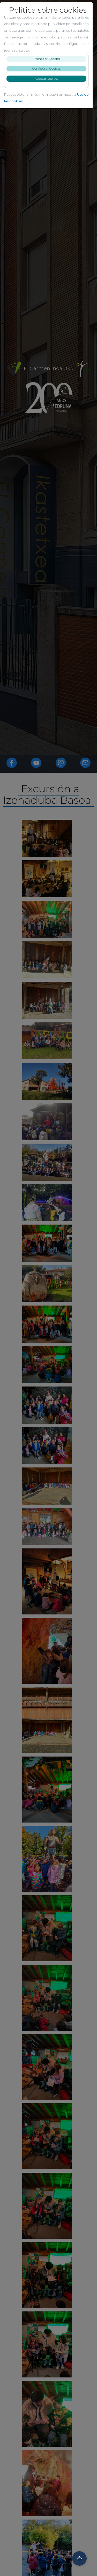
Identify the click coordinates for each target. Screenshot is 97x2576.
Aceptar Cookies (48, 78)
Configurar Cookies (48, 68)
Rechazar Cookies (48, 59)
